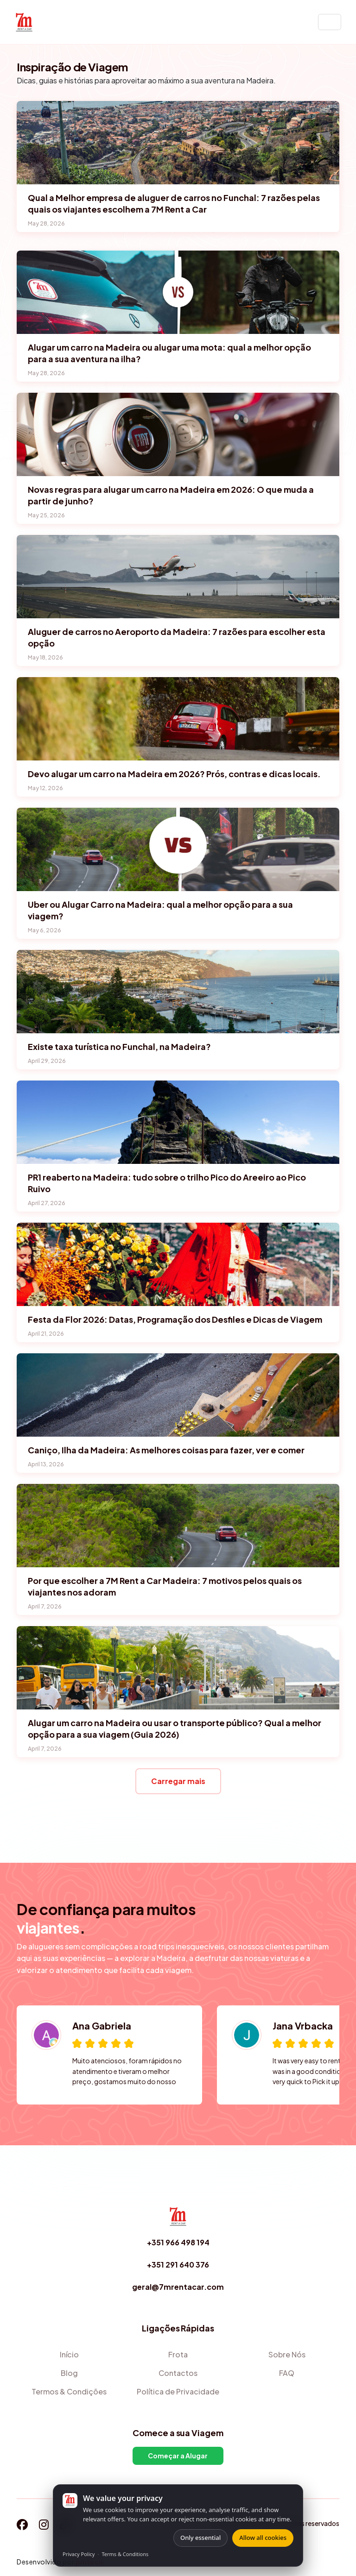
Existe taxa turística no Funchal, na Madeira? (119, 1046)
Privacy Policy (79, 2554)
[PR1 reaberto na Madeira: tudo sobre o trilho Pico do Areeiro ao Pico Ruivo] (178, 1122)
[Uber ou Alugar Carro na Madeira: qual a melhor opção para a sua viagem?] (178, 849)
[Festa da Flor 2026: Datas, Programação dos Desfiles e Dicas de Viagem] (178, 1264)
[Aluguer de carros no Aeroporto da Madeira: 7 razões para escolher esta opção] (178, 576)
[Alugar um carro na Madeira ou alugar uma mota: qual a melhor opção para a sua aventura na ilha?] (178, 292)
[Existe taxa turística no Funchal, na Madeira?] (178, 991)
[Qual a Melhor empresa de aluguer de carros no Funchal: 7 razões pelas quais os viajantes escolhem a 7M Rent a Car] (178, 142)
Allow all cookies (262, 2537)
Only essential (200, 2537)
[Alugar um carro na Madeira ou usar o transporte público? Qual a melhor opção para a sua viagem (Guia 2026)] (178, 1667)
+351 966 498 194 (178, 2242)
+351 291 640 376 (178, 2264)
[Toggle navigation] (329, 22)
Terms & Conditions (125, 2554)
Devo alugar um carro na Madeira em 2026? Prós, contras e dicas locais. (174, 773)
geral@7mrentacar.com (178, 2287)
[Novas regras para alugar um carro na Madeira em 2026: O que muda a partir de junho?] (178, 434)
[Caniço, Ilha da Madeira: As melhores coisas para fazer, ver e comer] (178, 1395)
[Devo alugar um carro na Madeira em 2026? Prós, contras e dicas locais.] (178, 718)
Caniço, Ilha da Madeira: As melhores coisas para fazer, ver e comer (166, 1450)
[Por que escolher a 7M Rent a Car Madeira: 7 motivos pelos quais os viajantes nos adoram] (178, 1525)
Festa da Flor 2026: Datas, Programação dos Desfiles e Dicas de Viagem (175, 1319)
